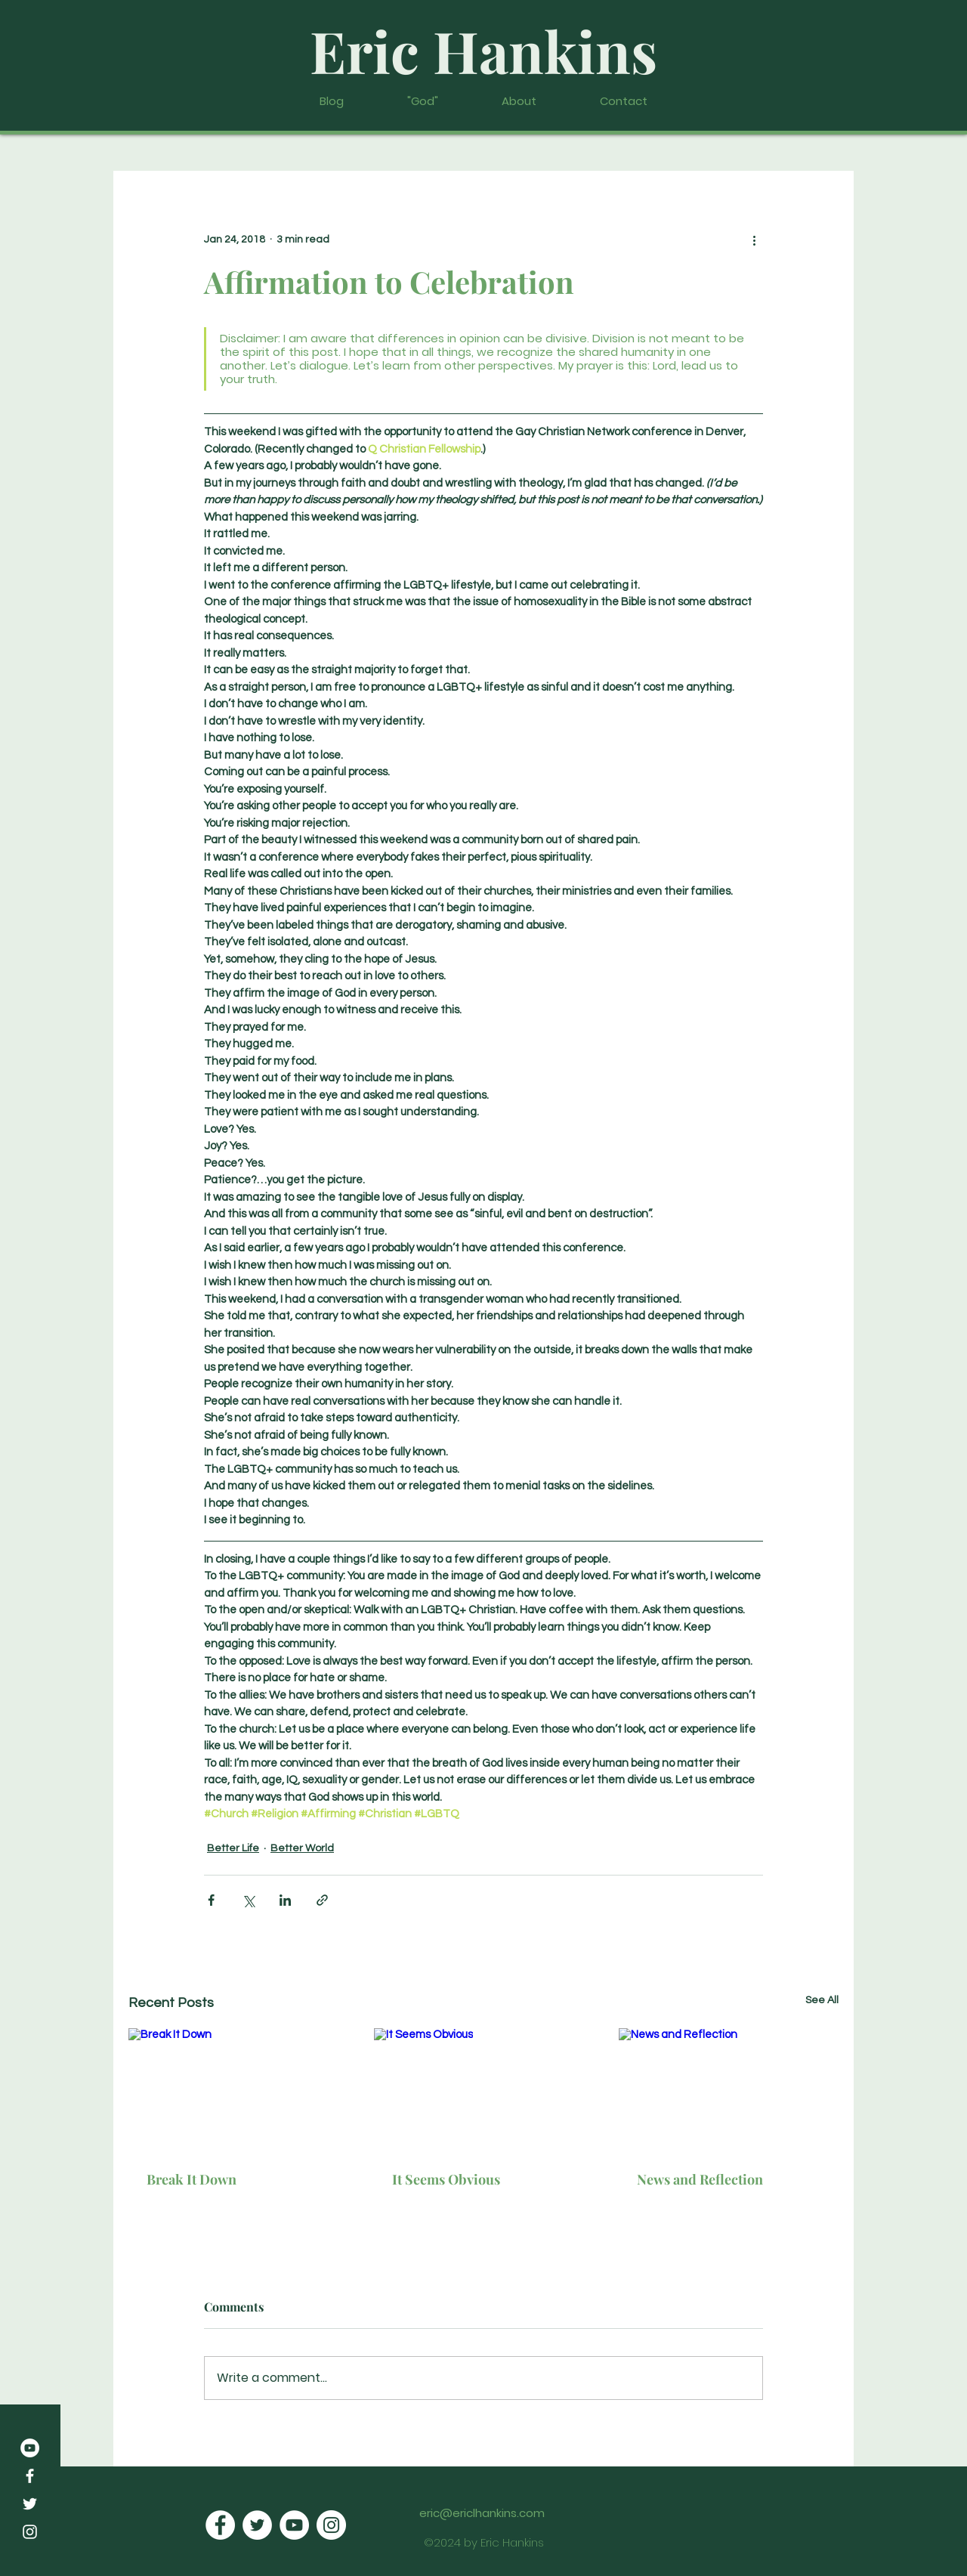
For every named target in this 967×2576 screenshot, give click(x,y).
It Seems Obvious (446, 2179)
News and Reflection (700, 2179)
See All (822, 2000)
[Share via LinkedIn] (285, 1900)
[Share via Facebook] (211, 1900)
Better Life (233, 1848)
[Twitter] (29, 2503)
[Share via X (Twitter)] (248, 1900)
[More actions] (754, 240)
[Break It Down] (238, 2089)
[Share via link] (322, 1900)
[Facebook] (29, 2475)
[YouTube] (29, 2447)
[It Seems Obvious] (484, 2090)
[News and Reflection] (729, 2089)
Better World (302, 1848)
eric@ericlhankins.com (482, 2513)
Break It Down (191, 2179)
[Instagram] (29, 2531)
